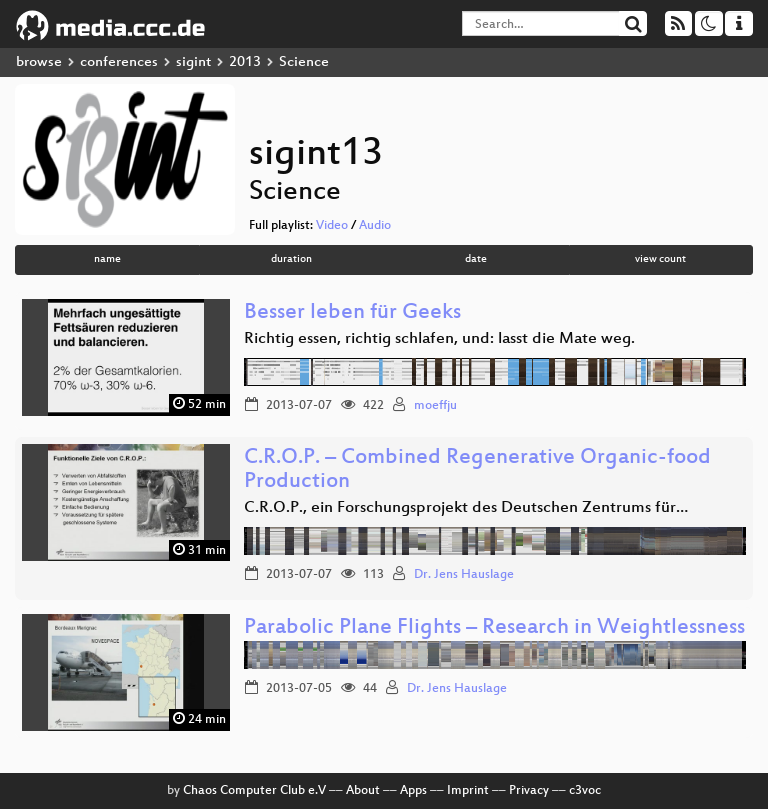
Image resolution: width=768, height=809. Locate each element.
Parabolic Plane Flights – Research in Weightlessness (494, 628)
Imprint (468, 791)
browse (39, 62)
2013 (245, 62)
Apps (413, 791)
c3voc (585, 791)
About (363, 791)
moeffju (435, 406)
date (476, 259)
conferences (119, 62)
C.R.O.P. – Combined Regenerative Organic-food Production (477, 470)
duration (291, 259)
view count (660, 259)
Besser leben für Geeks (352, 313)
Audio (375, 226)
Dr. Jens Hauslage (464, 575)
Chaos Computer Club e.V (254, 791)
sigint (193, 62)
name (107, 259)
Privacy (529, 791)
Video (332, 226)
